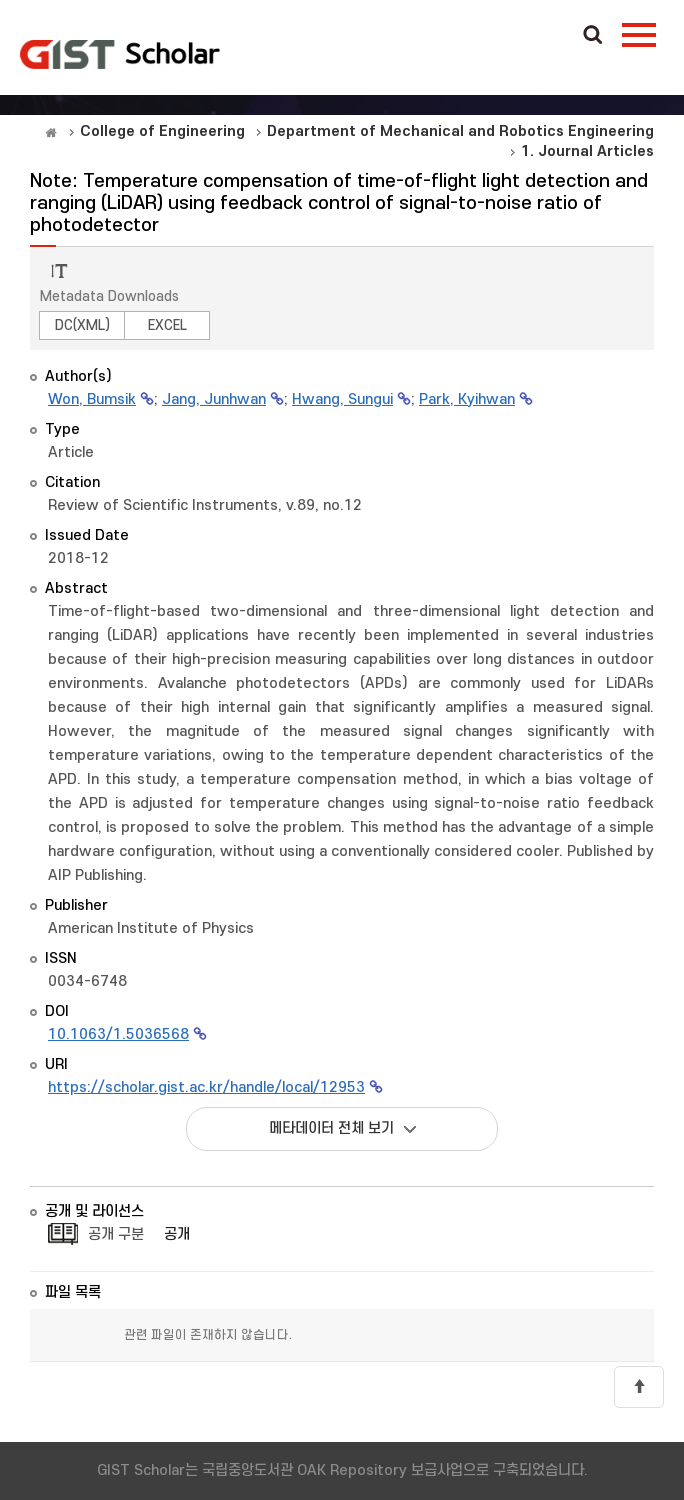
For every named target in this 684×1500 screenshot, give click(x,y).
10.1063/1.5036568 (118, 1034)
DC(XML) (82, 325)
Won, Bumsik (92, 399)
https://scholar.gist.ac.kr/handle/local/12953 (206, 1087)
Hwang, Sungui (342, 399)
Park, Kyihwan (467, 399)
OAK (120, 54)
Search (593, 36)
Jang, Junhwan (214, 399)
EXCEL (167, 325)
